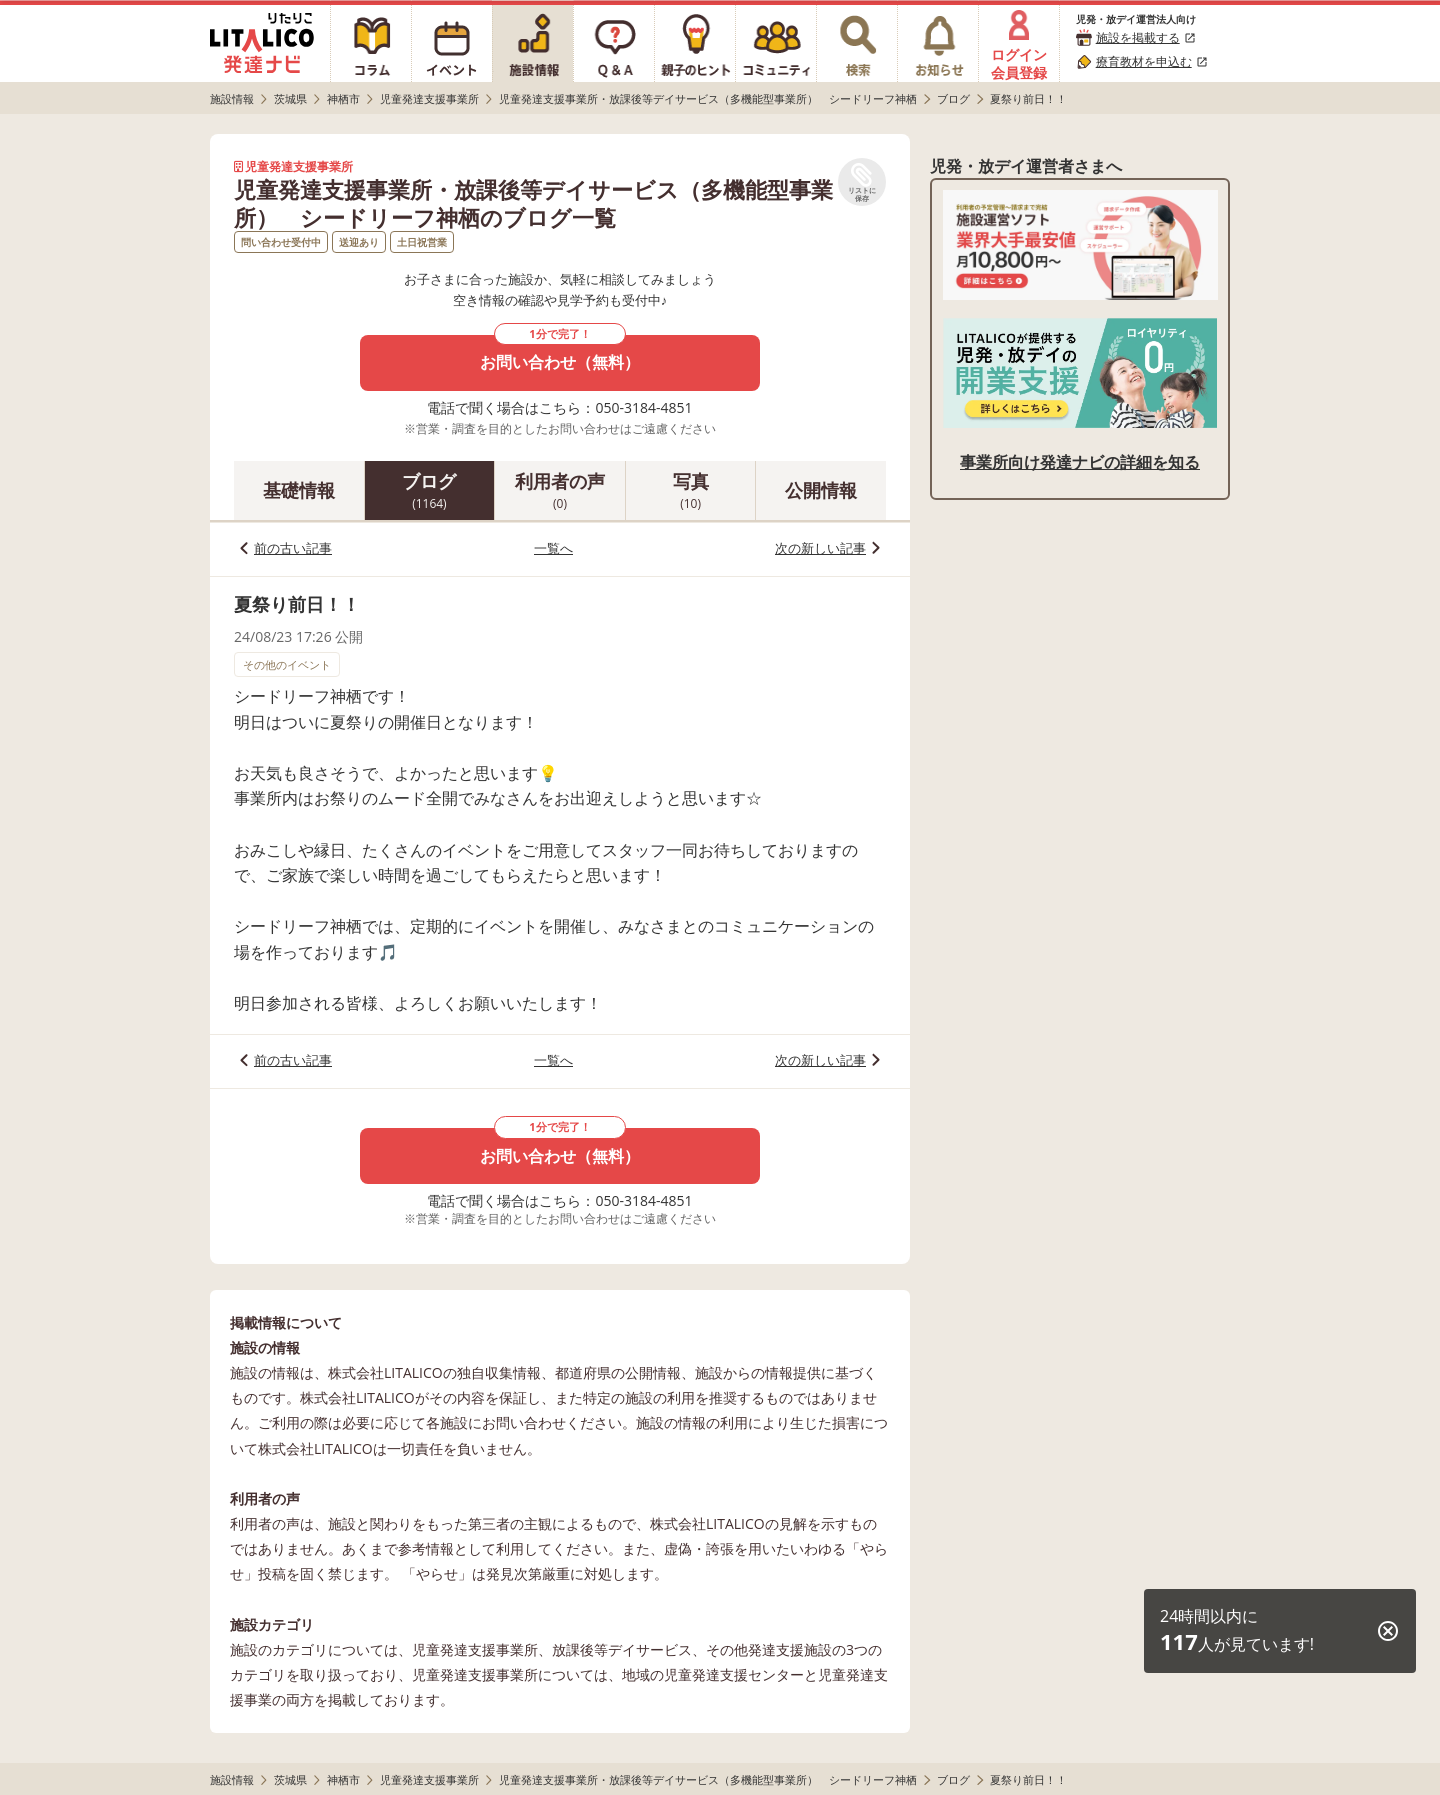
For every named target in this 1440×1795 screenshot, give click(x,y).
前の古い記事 (293, 548)
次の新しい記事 (820, 548)
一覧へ (553, 548)
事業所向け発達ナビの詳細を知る (1080, 462)
